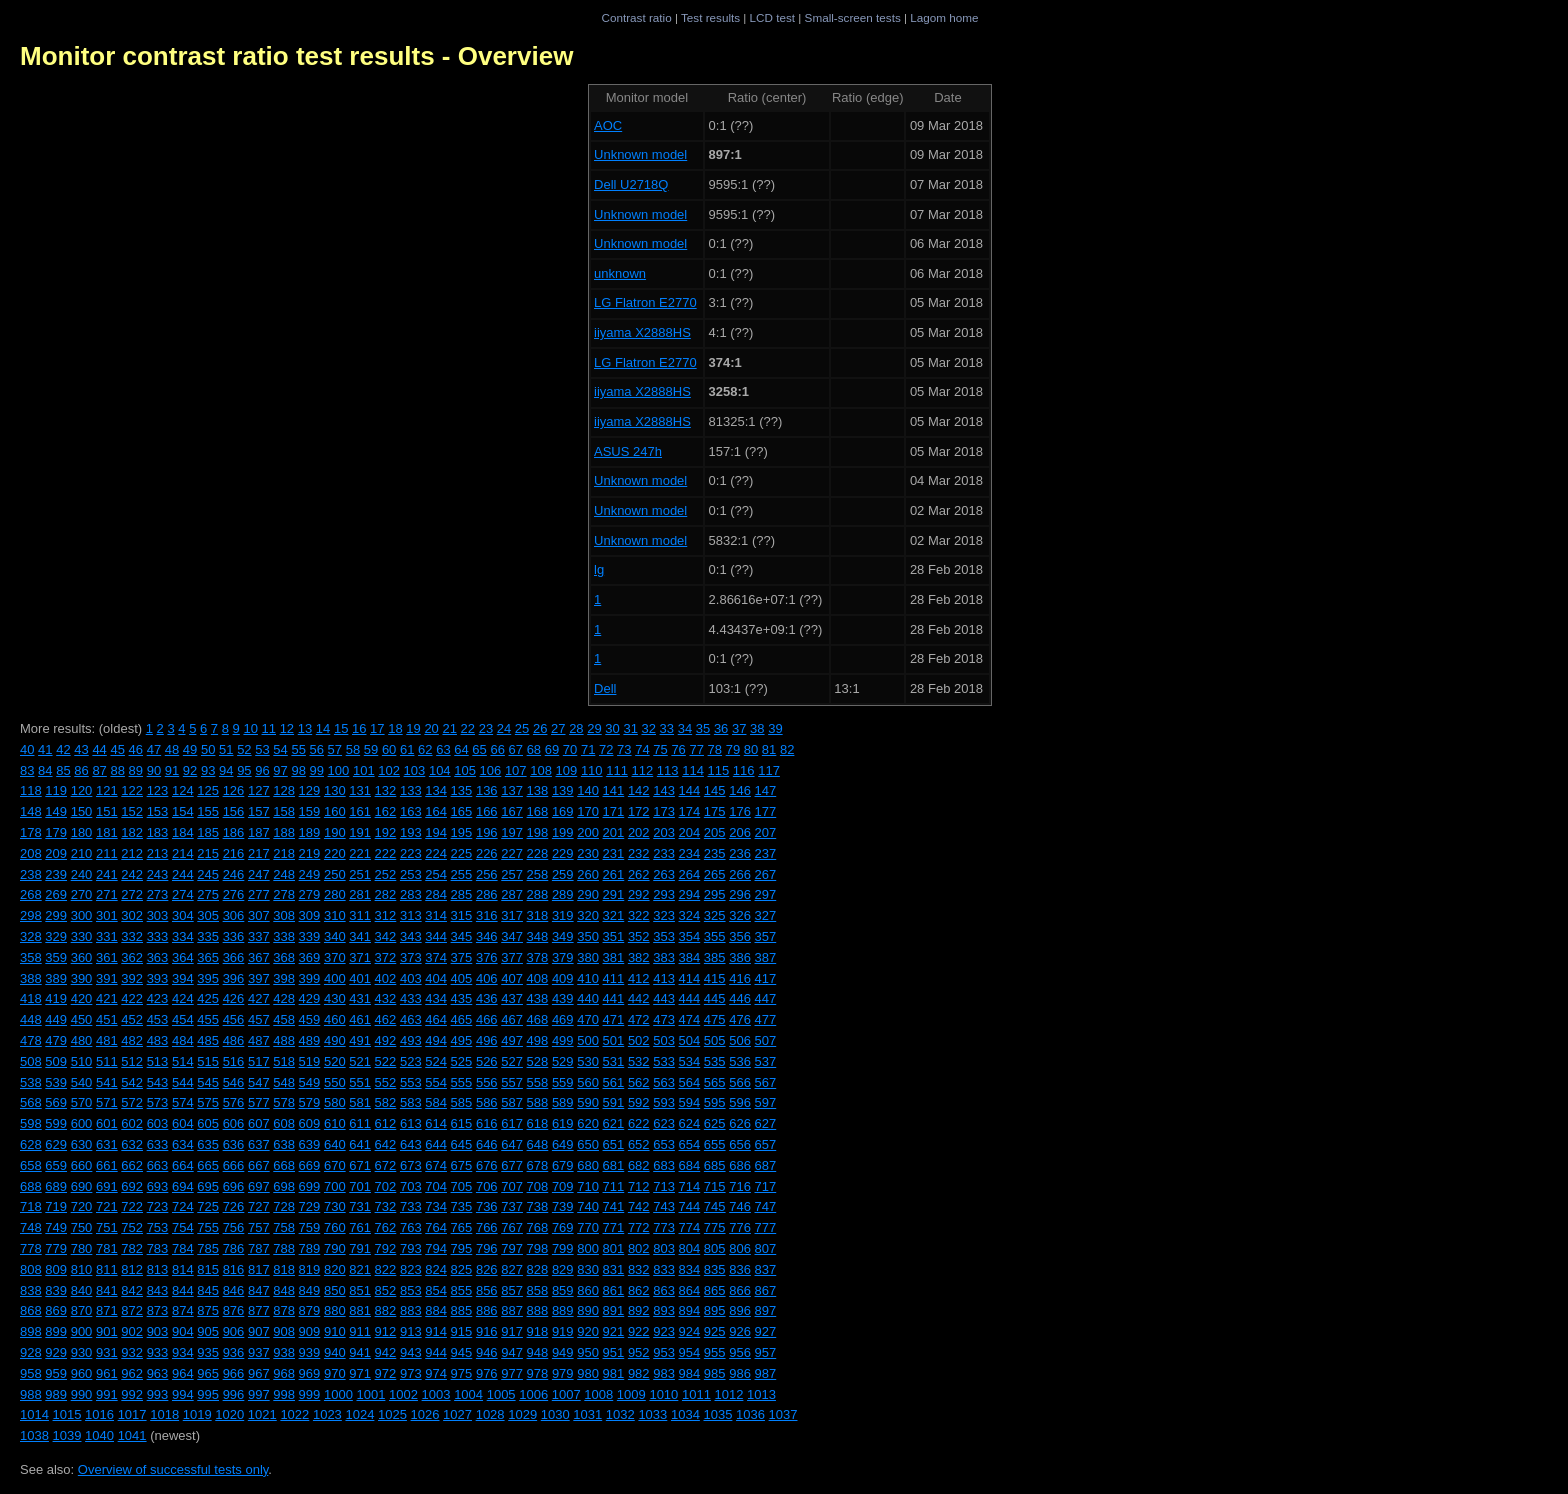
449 (56, 1019)
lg (599, 569)
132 (386, 790)
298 (31, 915)
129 (310, 790)
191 (360, 832)
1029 (522, 1414)
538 (31, 1082)
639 (310, 1144)
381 (614, 957)
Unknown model (640, 154)
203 (664, 832)
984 (690, 1373)
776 (740, 1227)
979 (563, 1373)
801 (614, 1248)
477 (766, 1019)
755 (208, 1227)
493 (411, 1040)
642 (386, 1144)
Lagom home (944, 17)
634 (183, 1144)
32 (649, 728)
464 (436, 1019)
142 (639, 790)
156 (234, 811)
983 (664, 1373)
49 (190, 749)
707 (512, 1186)
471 (614, 1019)
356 (740, 936)
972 (386, 1373)
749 (56, 1227)
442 (639, 998)
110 (592, 770)
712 (639, 1186)
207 (766, 832)
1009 (631, 1394)
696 (234, 1186)
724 (183, 1206)
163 (411, 811)
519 (310, 1061)
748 (31, 1227)
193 (411, 832)
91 (172, 770)
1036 (750, 1414)
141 (614, 790)
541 (107, 1082)
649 (563, 1144)
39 (775, 728)
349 (563, 936)
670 (335, 1165)
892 (639, 1310)
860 (588, 1290)
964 (183, 1373)
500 (588, 1040)
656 (740, 1144)
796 (487, 1248)
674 (436, 1165)
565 (715, 1082)
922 (639, 1331)
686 (740, 1165)
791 (360, 1248)
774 (690, 1227)
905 (208, 1331)
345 (462, 936)
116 (744, 770)
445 (715, 998)
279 (310, 894)
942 (386, 1352)
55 (298, 749)
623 (664, 1123)
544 (183, 1082)
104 (440, 770)
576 (234, 1102)
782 (132, 1248)
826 (487, 1269)
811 (107, 1269)
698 (284, 1186)
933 (158, 1352)
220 (335, 853)
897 (766, 1310)
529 (563, 1061)
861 (614, 1290)
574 (183, 1102)
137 (512, 790)
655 (715, 1144)
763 (411, 1227)
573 (158, 1102)
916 (487, 1331)
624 (690, 1123)
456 (234, 1019)
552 (386, 1082)
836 (740, 1269)
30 (612, 728)
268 (31, 894)
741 (614, 1206)
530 (588, 1061)
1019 (197, 1414)
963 (158, 1373)
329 (56, 936)
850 (335, 1290)
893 (664, 1310)
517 (259, 1061)
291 (614, 894)
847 (259, 1290)
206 (740, 832)
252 (386, 874)
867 (766, 1290)
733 (411, 1206)
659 (56, 1165)
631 (107, 1144)
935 (208, 1352)
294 (690, 894)
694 (183, 1186)
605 (208, 1123)
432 (386, 998)
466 (487, 1019)
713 (664, 1186)
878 (284, 1310)
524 (436, 1061)
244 (183, 874)
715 (715, 1186)
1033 (652, 1414)
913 (411, 1331)
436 (487, 998)
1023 (327, 1414)
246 (234, 874)
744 (690, 1206)
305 (208, 915)
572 (132, 1102)
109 (567, 770)
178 (31, 832)
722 (132, 1206)
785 (208, 1248)
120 (82, 790)
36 (721, 728)
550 (335, 1082)
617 (512, 1123)
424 (183, 998)
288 (538, 894)
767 (512, 1227)
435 (462, 998)
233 (664, 853)
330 (82, 936)
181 (107, 832)
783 (158, 1248)
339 (310, 936)
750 (82, 1227)
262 (639, 874)
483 (158, 1040)
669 (310, 1165)
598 (31, 1123)
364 (183, 957)
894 (690, 1310)
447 (766, 998)
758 (284, 1227)
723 (158, 1206)
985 (715, 1373)
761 (360, 1227)
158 (284, 811)
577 (259, 1102)
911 (360, 1331)
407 (512, 978)
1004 (468, 1394)
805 (715, 1248)
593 (664, 1102)
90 (154, 770)
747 (766, 1206)
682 (639, 1165)
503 (664, 1040)
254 (436, 874)
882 (386, 1310)
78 (715, 749)
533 (664, 1061)
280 (335, 894)
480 (82, 1040)
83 (27, 770)
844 (183, 1290)
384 (690, 957)
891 (614, 1310)
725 (208, 1206)
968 (284, 1373)
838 (31, 1290)
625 (715, 1123)
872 (132, 1310)
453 (158, 1019)
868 (31, 1310)
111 (617, 770)
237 (766, 853)
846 (234, 1290)
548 (284, 1082)
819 (310, 1269)
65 (479, 749)
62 (425, 749)
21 (449, 728)
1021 (262, 1414)
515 (208, 1061)
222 (386, 853)
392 (132, 978)
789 (310, 1248)
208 (31, 853)
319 (563, 915)
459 (310, 1019)
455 (208, 1019)
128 (284, 790)
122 (132, 790)
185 (208, 832)
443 (664, 998)
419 (56, 998)
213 (158, 853)
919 (563, 1331)
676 (487, 1165)
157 (259, 811)
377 (512, 957)
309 (310, 915)
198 (538, 832)
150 (82, 811)
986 (740, 1373)
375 (462, 957)
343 (411, 936)
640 (335, 1144)
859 (563, 1290)
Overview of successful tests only (173, 1469)
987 (766, 1373)
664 (183, 1165)
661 (107, 1165)
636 (234, 1144)
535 (715, 1061)
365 (208, 957)
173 (664, 811)
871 (107, 1310)
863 (664, 1290)
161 (360, 811)
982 (639, 1373)
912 (386, 1331)
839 (56, 1290)
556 (487, 1082)
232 (639, 853)
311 (360, 915)
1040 (99, 1435)
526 (487, 1061)
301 (107, 915)
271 (107, 894)
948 (538, 1352)
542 (132, 1082)
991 (107, 1394)
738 (538, 1206)
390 (82, 978)
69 (552, 749)
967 (259, 1373)
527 (512, 1061)
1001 (370, 1394)
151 (107, 811)
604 (183, 1123)
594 (690, 1102)
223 (411, 853)
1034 (685, 1414)
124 (183, 790)
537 (766, 1061)
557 (512, 1082)
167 (512, 811)
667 (259, 1165)
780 (82, 1248)
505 (715, 1040)
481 (107, 1040)
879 (310, 1310)
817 (259, 1269)
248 (284, 874)
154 (183, 811)
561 (614, 1082)
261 (614, 874)
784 (183, 1248)
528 (538, 1061)
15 (341, 728)
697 (259, 1186)
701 (360, 1186)
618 (538, 1123)
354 (690, 936)
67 (516, 749)
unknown (620, 273)
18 (395, 728)
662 (132, 1165)
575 (208, 1102)
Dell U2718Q (631, 184)
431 (360, 998)
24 (504, 728)
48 (172, 749)
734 (436, 1206)
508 (31, 1061)
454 (183, 1019)
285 (462, 894)
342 (386, 936)
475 (715, 1019)
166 (487, 811)
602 (132, 1123)
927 (766, 1331)
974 (436, 1373)
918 (538, 1331)
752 (132, 1227)
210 (82, 853)
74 (642, 749)
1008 (598, 1394)
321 (614, 915)
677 (512, 1165)
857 (512, 1290)
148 (31, 811)
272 (132, 894)
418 (31, 998)
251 (360, 874)
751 (107, 1227)
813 (158, 1269)
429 (310, 998)
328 (31, 936)
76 (678, 749)
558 (538, 1082)
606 (234, 1123)
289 (563, 894)
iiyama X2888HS (642, 332)
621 (614, 1123)
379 (563, 957)
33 (667, 728)
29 (594, 728)
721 (107, 1206)
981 (614, 1373)
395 (208, 978)
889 (563, 1310)
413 (664, 978)
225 (462, 853)
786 (234, 1248)
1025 (392, 1414)
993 (158, 1394)
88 (117, 770)
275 (208, 894)
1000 (338, 1394)
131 (360, 790)
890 (588, 1310)
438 (538, 998)
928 (31, 1352)
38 (757, 728)
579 (310, 1102)
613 (411, 1123)
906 (234, 1331)
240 (82, 874)
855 (462, 1290)
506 (740, 1040)
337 (259, 936)
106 (491, 770)
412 (639, 978)
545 (208, 1082)
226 (487, 853)
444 (690, 998)
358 (31, 957)
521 (360, 1061)
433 (411, 998)
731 (360, 1206)
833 (664, 1269)
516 (234, 1061)
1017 (132, 1414)
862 (639, 1290)
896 (740, 1310)
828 (538, 1269)
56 (317, 749)
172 (639, 811)
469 (563, 1019)
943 (411, 1352)
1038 (34, 1435)
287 (512, 894)
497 (512, 1040)
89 (136, 770)
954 (690, 1352)
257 (512, 874)
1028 (490, 1414)
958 (31, 1373)
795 (462, 1248)
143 (664, 790)
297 (766, 894)
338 (284, 936)
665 (208, 1165)
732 (386, 1206)
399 (310, 978)
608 (284, 1123)
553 (411, 1082)
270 (82, 894)
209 (56, 853)
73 (624, 749)
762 (386, 1227)
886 (487, 1310)
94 (226, 770)
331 (107, 936)
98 (298, 770)
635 (208, 1144)
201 (614, 832)
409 (563, 978)
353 (664, 936)
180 (82, 832)
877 (259, 1310)
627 (766, 1123)
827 (512, 1269)
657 (766, 1144)
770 (588, 1227)
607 (259, 1123)
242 (132, 874)
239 (56, 874)
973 (411, 1373)
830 (588, 1269)
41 (45, 749)
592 (639, 1102)
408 (538, 978)
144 (690, 790)
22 (468, 728)
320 (588, 915)
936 (234, 1352)
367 (259, 957)
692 (132, 1186)
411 (614, 978)
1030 (555, 1414)
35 (703, 728)
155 (208, 811)
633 (158, 1144)
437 (512, 998)
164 (436, 811)
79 (733, 749)
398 (284, 978)
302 (132, 915)
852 (386, 1290)
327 (766, 915)
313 (411, 915)
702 (386, 1186)
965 (208, 1373)
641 (360, 1144)
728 (284, 1206)
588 (538, 1102)
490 (335, 1040)
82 (787, 749)
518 (284, 1061)
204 (690, 832)
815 (208, 1269)
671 (360, 1165)
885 (462, 1310)
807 (766, 1248)
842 (132, 1290)
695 (208, 1186)
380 (588, 957)
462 (386, 1019)
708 (538, 1186)
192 (386, 832)
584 (436, 1102)
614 (436, 1123)
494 (436, 1040)
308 (284, 915)
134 (436, 790)
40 (27, 749)
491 (360, 1040)
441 (614, 998)
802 (639, 1248)
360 (82, 957)
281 (360, 894)
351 (614, 936)
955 (715, 1352)
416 (740, 978)
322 (639, 915)
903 (158, 1331)
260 (588, 874)
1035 (717, 1414)
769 (563, 1227)
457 (259, 1019)
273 (158, 894)
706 (487, 1186)
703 (411, 1186)
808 (31, 1269)
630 (82, 1144)
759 (310, 1227)
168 (538, 811)
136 (487, 790)
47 (154, 749)
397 (259, 978)
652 (639, 1144)
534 (690, 1061)
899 (56, 1331)
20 (431, 728)
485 (208, 1040)
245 (208, 874)
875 (208, 1310)
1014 (34, 1414)
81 (769, 749)
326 (740, 915)
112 (643, 770)
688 (31, 1186)
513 (158, 1061)
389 (56, 978)
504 (690, 1040)
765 (462, 1227)
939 (310, 1352)
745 (715, 1206)
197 (512, 832)
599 (56, 1123)
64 (461, 749)
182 (132, 832)
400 (335, 978)
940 (335, 1352)
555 (462, 1082)
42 (63, 749)
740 (588, 1206)
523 (411, 1061)
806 (740, 1248)
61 (407, 749)
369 (310, 957)
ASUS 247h (628, 451)
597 (766, 1102)
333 (158, 936)
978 (538, 1373)
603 (158, 1123)
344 (436, 936)
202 (639, 832)
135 (462, 790)
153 (158, 811)
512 (132, 1061)
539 (56, 1082)
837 (766, 1269)
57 (335, 749)
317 (512, 915)
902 (132, 1331)
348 (538, 936)
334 (183, 936)
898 (31, 1331)
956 (740, 1352)
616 (487, 1123)
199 (563, 832)
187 (259, 832)
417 (766, 978)
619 (563, 1123)
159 (310, 811)
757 (259, 1227)
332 (132, 936)
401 (360, 978)
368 (284, 957)
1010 (663, 1394)
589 (563, 1102)
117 (769, 770)
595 (715, 1102)
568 (31, 1102)
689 (56, 1186)
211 (107, 853)
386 (740, 957)
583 (411, 1102)
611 (360, 1123)
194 (436, 832)
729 (310, 1206)
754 (183, 1227)
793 (411, 1248)
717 (766, 1186)
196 (487, 832)
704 (436, 1186)
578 (284, 1102)
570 (82, 1102)
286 (487, 894)
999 (310, 1394)
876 (234, 1310)
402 (386, 978)
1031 (587, 1414)
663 (158, 1165)
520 (335, 1061)
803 (664, 1248)
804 (690, 1248)
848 (284, 1290)
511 (107, 1061)
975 (462, 1373)
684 (690, 1165)
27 (558, 728)
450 (82, 1019)
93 (208, 770)
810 (82, 1269)
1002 (403, 1394)
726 (234, 1206)
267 (766, 874)
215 (208, 853)
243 (158, 874)
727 (259, 1206)
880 (335, 1310)
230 (588, 853)
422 (132, 998)
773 (664, 1227)
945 (462, 1352)
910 (335, 1331)
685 (715, 1165)
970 (335, 1373)
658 (31, 1165)
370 (335, 957)
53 (262, 749)
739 (563, 1206)
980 (588, 1373)
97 (280, 770)
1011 (696, 1394)
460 (335, 1019)
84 (45, 770)
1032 (620, 1414)
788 (284, 1248)
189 (310, 832)
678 (538, 1165)
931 (107, 1352)
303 (158, 915)
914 (436, 1331)
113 (668, 770)
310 (335, 915)
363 (158, 957)
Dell (605, 688)
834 (690, 1269)
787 (259, 1248)
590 (588, 1102)
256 (487, 874)
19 (413, 728)
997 (259, 1394)
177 (766, 811)
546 (234, 1082)
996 (234, 1394)
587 (512, 1102)
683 (664, 1165)
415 (715, 978)
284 (436, 894)
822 (386, 1269)
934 (183, 1352)
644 (436, 1144)
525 (462, 1061)
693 (158, 1186)
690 (82, 1186)
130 (335, 790)
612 (386, 1123)
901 (107, 1331)
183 (158, 832)
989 (56, 1394)
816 (234, 1269)
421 (107, 998)
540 (82, 1082)
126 (234, 790)
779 (56, 1248)
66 (497, 749)
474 (690, 1019)
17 (377, 728)
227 (512, 853)
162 (386, 811)
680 (588, 1165)
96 (262, 770)
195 (462, 832)
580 (335, 1102)
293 (664, 894)
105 (465, 770)
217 (259, 853)
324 (690, 915)
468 (538, 1019)
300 (82, 915)
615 (462, 1123)
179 (56, 832)
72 (606, 749)
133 (411, 790)
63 (443, 749)
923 (664, 1331)
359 (56, 957)
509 (56, 1061)
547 (259, 1082)
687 (766, 1165)
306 (234, 915)
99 (317, 770)
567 (766, 1082)
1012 (729, 1394)
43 (81, 749)
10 (250, 728)
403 (411, 978)
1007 (566, 1394)
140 (588, 790)
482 (132, 1040)
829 (563, 1269)
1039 (67, 1435)
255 (462, 874)
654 (690, 1144)
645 (462, 1144)
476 (740, 1019)
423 (158, 998)
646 (487, 1144)
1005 (501, 1394)
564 (690, 1082)
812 (132, 1269)
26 (540, 728)
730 (335, 1206)
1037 (783, 1414)
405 (462, 978)
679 (563, 1165)
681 (614, 1165)
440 (588, 998)
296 (740, 894)
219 (310, 853)
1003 (436, 1394)
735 (462, 1206)
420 (82, 998)
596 (740, 1102)
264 (690, 874)
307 (259, 915)
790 (335, 1248)
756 (234, 1227)
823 (411, 1269)
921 (614, 1331)
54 (280, 749)
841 (107, 1290)
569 (56, 1102)
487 (259, 1040)
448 (31, 1019)
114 (693, 770)
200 (588, 832)
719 (56, 1206)
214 (183, 853)
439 (563, 998)
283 (411, 894)
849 (310, 1290)
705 (462, 1186)
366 (234, 957)
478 (31, 1040)
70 (570, 749)
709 (563, 1186)
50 (208, 749)
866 (740, 1290)
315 (462, 915)
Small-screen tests (853, 17)
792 (386, 1248)
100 (339, 770)
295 (715, 894)
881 (360, 1310)
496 (487, 1040)
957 (766, 1352)
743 (664, 1206)
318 (538, 915)
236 (740, 853)
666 (234, 1165)
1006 (533, 1394)
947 (512, 1352)
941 (360, 1352)
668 (284, 1165)
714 (690, 1186)
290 (588, 894)
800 (588, 1248)
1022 (294, 1414)
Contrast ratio (636, 17)
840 (82, 1290)
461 (360, 1019)
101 (364, 770)
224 (436, 853)
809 (56, 1269)
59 (371, 749)
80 (751, 749)
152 (132, 811)
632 (132, 1144)
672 (386, 1165)
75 (660, 749)
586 (487, 1102)
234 (690, 853)
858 (538, 1290)
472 (639, 1019)
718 (31, 1206)
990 (82, 1394)
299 (56, 915)
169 (563, 811)
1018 (164, 1414)
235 (715, 853)
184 (183, 832)
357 (766, 936)
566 (740, 1082)
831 (614, 1269)
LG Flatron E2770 (645, 302)
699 (310, 1186)
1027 (457, 1414)
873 (158, 1310)
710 (588, 1186)
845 (208, 1290)
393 (158, 978)
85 (63, 770)
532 (639, 1061)
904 (183, 1331)
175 (715, 811)
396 (234, 978)
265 (715, 874)
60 (389, 749)
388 (31, 978)
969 (310, 1373)
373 (411, 957)
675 (462, 1165)
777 (766, 1227)
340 (335, 936)
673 (411, 1165)
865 (715, 1290)
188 (284, 832)
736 (487, 1206)
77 (696, 749)
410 (588, 978)
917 (512, 1331)
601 (107, 1123)
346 (487, 936)
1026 (425, 1414)
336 (234, 936)
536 (740, 1061)
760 (335, 1227)
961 (107, 1373)
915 (462, 1331)
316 (487, 915)
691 (107, 1186)
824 (436, 1269)
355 (715, 936)
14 (323, 728)
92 (190, 770)
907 (259, 1331)
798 (538, 1248)
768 (538, 1227)
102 (389, 770)
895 (715, 1310)
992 (132, 1394)
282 (386, 894)
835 (715, 1269)
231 (614, 853)
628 (31, 1144)
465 (462, 1019)
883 (411, 1310)
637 (259, 1144)
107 (516, 770)
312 (386, 915)
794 (436, 1248)
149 (56, 811)
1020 (229, 1414)
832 (639, 1269)
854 (436, 1290)
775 (715, 1227)
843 (158, 1290)
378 (538, 957)
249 (310, 874)
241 (107, 874)
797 (512, 1248)
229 (563, 853)
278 (284, 894)
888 (538, 1310)
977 (512, 1373)
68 (534, 749)
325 (715, 915)
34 (685, 728)
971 (360, 1373)
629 (56, 1144)
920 (588, 1331)
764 (436, 1227)
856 (487, 1290)
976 (487, 1373)
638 (284, 1144)
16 (359, 728)
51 (226, 749)
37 (739, 728)
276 (234, 894)
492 (386, 1040)
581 (360, 1102)
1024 (359, 1414)
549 (310, 1082)
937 (259, 1352)
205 (715, 832)
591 (614, 1102)
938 (284, 1352)
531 (614, 1061)
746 (740, 1206)
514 (183, 1061)
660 (82, 1165)
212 (132, 853)
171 (614, 811)
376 (487, 957)
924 (690, 1331)
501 (614, 1040)
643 (411, 1144)
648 (538, 1144)
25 (522, 728)
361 (107, 957)
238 (31, 874)
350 (588, 936)
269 (56, 894)
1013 (761, 1394)
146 (740, 790)
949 (563, 1352)
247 (259, 874)
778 (31, 1248)
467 (512, 1019)
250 (335, 874)
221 (360, 853)
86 (81, 770)
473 (664, 1019)
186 (234, 832)
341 (360, 936)
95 (244, 770)
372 (386, 957)
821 (360, 1269)
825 (462, 1269)
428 (284, 998)
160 (335, 811)
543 (158, 1082)
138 (538, 790)
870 (82, 1310)
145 (715, 790)
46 (136, 749)
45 (117, 749)
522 (386, 1061)
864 (690, 1290)
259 (563, 874)
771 (614, 1227)
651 (614, 1144)
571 (107, 1102)
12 (287, 728)
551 (360, 1082)
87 (99, 770)
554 (436, 1082)
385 (715, 957)
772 (639, 1227)
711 (614, 1186)
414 (690, 978)
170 (588, 811)
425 (208, 998)
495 (462, 1040)
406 (487, 978)
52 (244, 749)
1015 (67, 1414)
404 (436, 978)
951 (614, 1352)
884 (436, 1310)
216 (234, 853)
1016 (99, 1414)
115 (719, 770)
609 (310, 1123)
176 (740, 811)
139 (563, 790)
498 (538, 1040)
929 (56, 1352)
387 (766, 957)
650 (588, 1144)
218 (284, 853)
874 (183, 1310)
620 (588, 1123)
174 (690, 811)
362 (132, 957)
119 (56, 790)
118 (31, 790)
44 (99, 749)
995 (208, 1394)
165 (462, 811)
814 (183, 1269)
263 (664, 874)
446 (740, 998)
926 (740, 1331)
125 (208, 790)
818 (284, 1269)
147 (766, 790)
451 (107, 1019)
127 (259, 790)
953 (664, 1352)
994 (183, 1394)
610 (335, 1123)
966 (234, 1373)
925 (715, 1331)
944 (436, 1352)
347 (512, 936)
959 (56, 1373)
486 (234, 1040)
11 (269, 728)
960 (82, 1373)
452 (132, 1019)
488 (284, 1040)
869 (56, 1310)
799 (563, 1248)
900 (82, 1331)
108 (541, 770)
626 (740, 1123)
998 (284, 1394)
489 (310, 1040)
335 (208, 936)
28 (576, 728)
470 (588, 1019)
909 (310, 1331)
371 (360, 957)
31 (630, 728)
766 (487, 1227)
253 (411, 874)
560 (588, 1082)
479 (56, 1040)
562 (639, 1082)
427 (259, 998)
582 (386, 1102)
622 (639, 1123)
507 (766, 1040)
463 (411, 1019)
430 (335, 998)
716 (740, 1186)
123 (158, 790)
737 (512, 1206)
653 (664, 1144)
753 (158, 1227)
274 (183, 894)
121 (107, 790)
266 (740, 874)
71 (588, 749)
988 (31, 1394)
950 (588, 1352)
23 (486, 728)
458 (284, 1019)
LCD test (772, 17)
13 (305, 728)
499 (563, 1040)
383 (664, 957)
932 (132, 1352)
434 (436, 998)
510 (82, 1061)
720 (82, 1206)
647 (512, 1144)
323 (664, 915)
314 (436, 915)
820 (335, 1269)
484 (183, 1040)
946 (487, 1352)
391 (107, 978)
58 (353, 749)
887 (512, 1310)
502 (639, 1040)
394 (183, 978)
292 (639, 894)
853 (411, 1290)
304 (183, 915)
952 (639, 1352)
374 (436, 957)
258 (538, 874)
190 (335, 832)
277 (259, 894)
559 (563, 1082)
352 (639, 936)
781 (107, 1248)
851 (360, 1290)
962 (132, 1373)
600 (82, 1123)
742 (639, 1206)
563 (664, 1082)
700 (335, 1186)
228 (538, 853)
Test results (710, 17)
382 (639, 957)
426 (234, 998)
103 (415, 770)
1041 (132, 1435)
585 (462, 1102)
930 (82, 1352)
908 (284, 1331)
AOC (608, 125)
